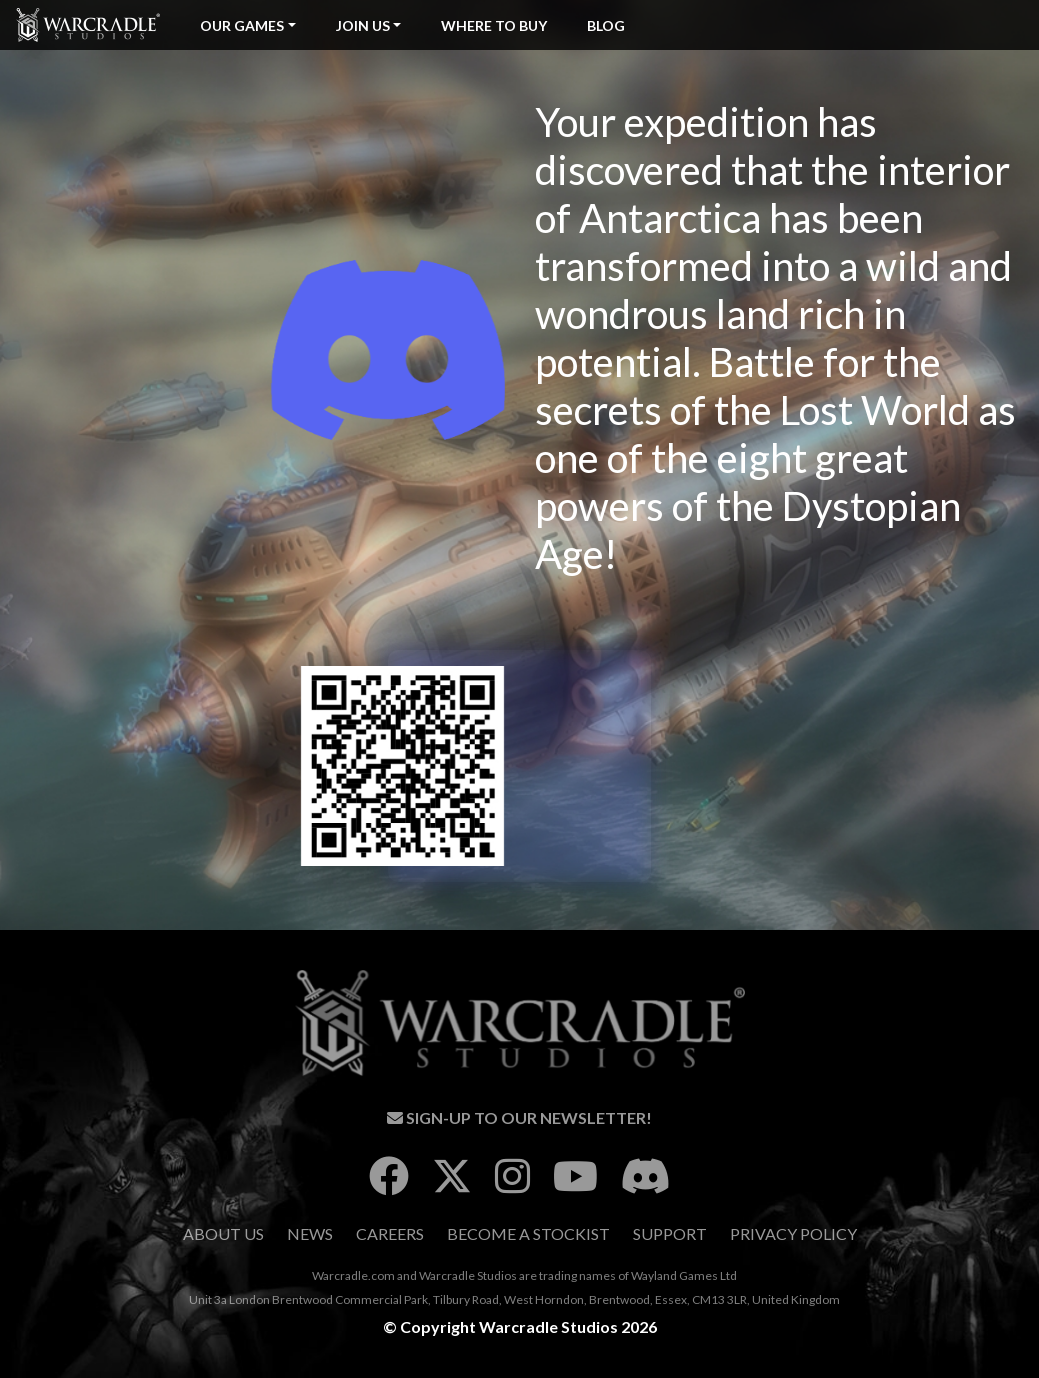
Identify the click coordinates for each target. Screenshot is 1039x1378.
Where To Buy (494, 25)
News (310, 1233)
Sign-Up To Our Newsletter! (519, 1117)
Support (670, 1233)
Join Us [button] (363, 25)
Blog (606, 25)
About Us (223, 1233)
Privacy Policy (793, 1233)
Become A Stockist (528, 1233)
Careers (390, 1233)
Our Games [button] (242, 25)
